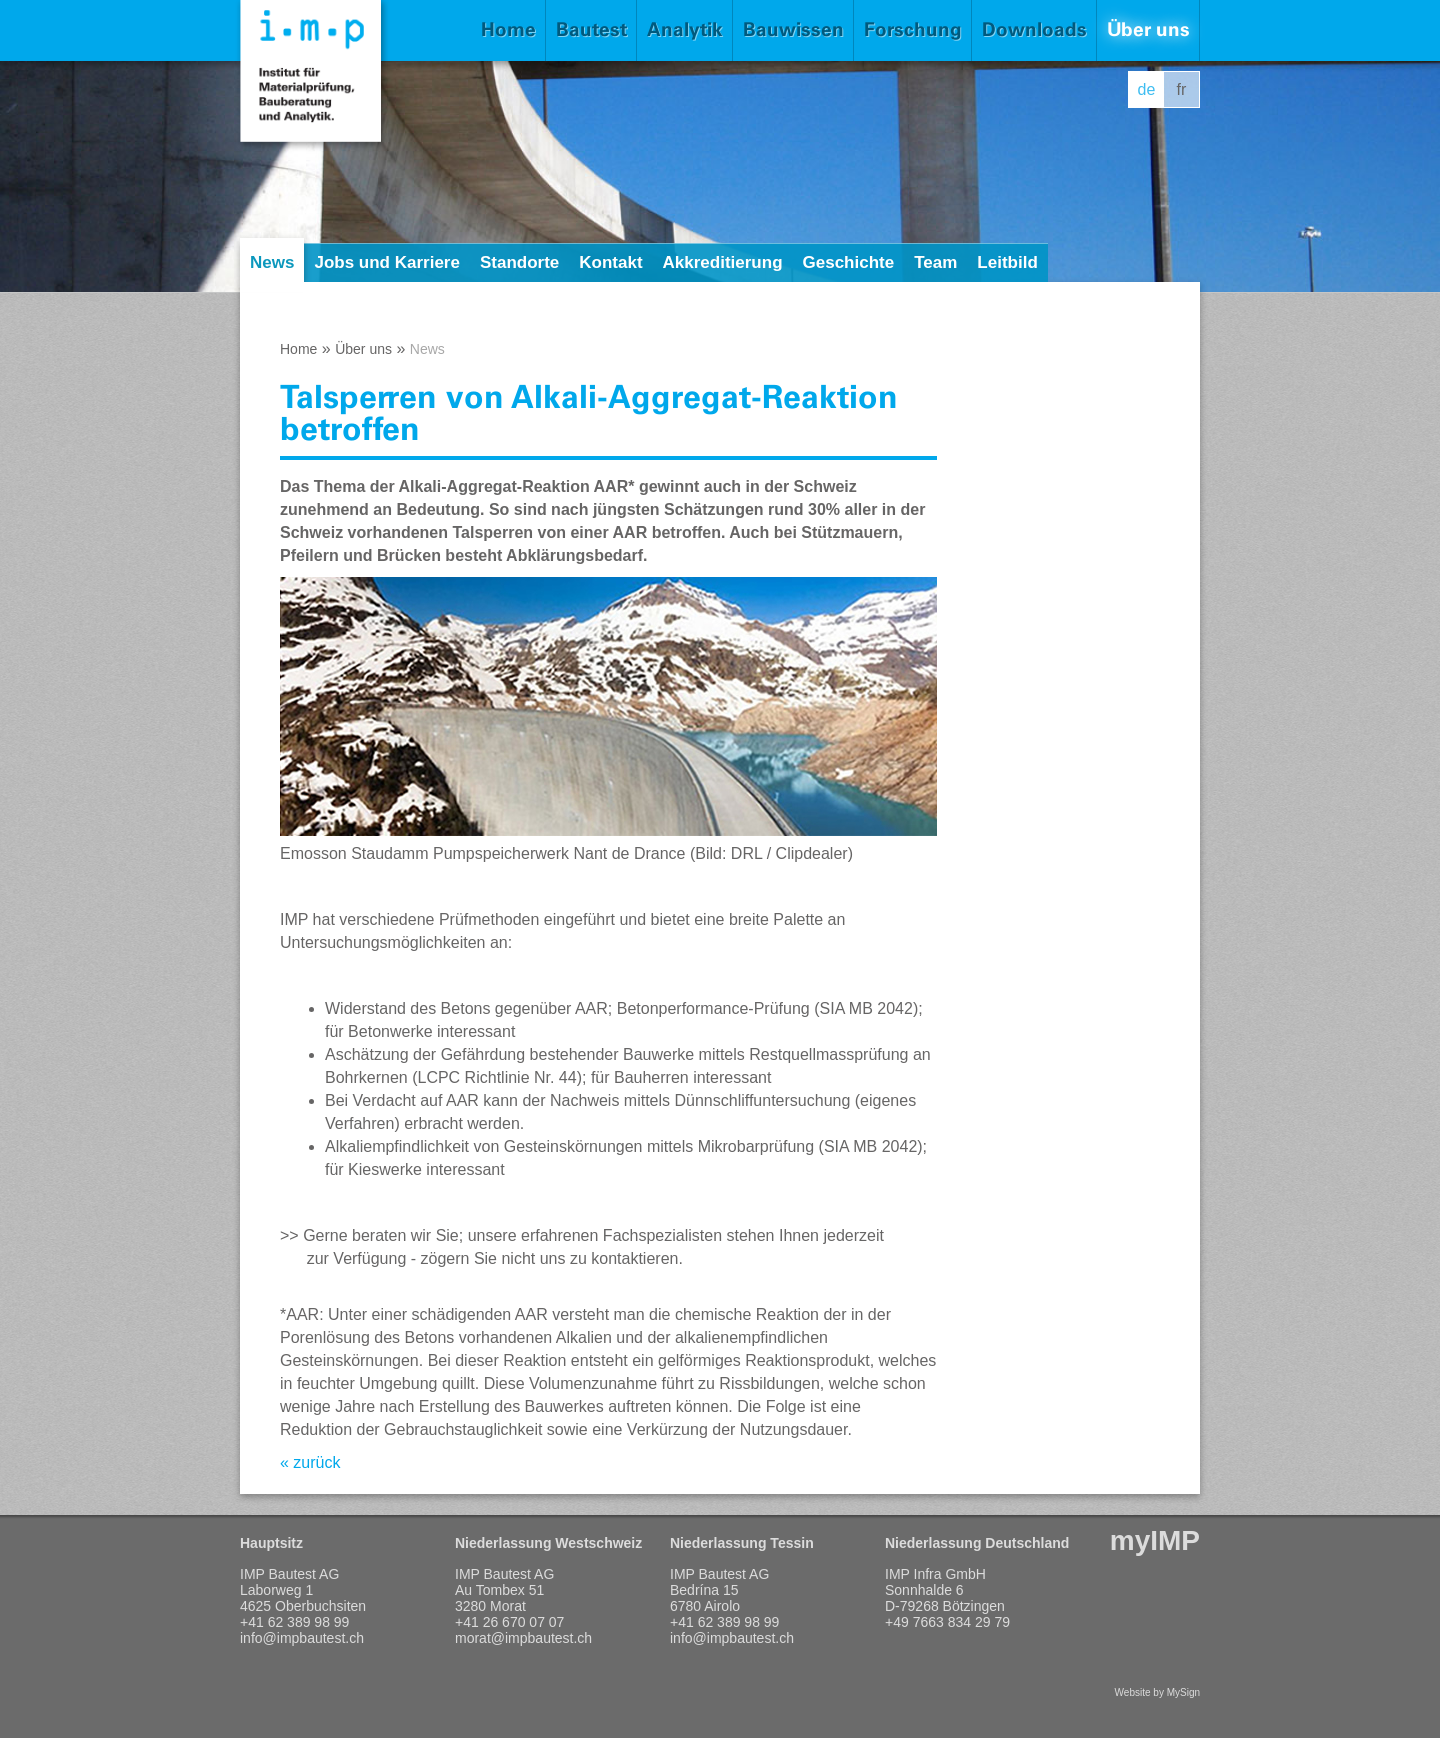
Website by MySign (1157, 1692)
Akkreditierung (723, 262)
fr (1182, 89)
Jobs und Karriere (387, 262)
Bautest (591, 29)
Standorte (519, 262)
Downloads (1034, 29)
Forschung (913, 29)
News (272, 262)
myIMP (1155, 1540)
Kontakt (610, 262)
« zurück (310, 1462)
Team (935, 262)
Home (508, 29)
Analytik (685, 29)
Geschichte (849, 262)
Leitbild (1007, 262)
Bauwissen (793, 29)
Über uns (1148, 29)
